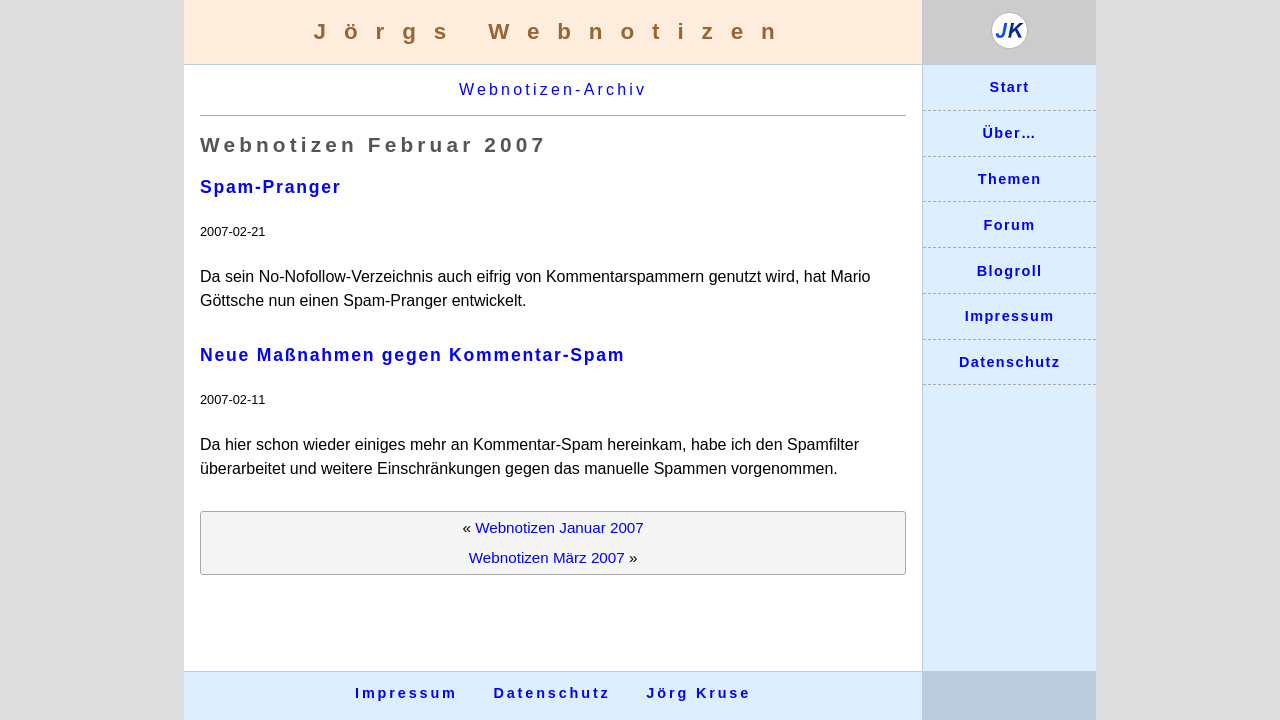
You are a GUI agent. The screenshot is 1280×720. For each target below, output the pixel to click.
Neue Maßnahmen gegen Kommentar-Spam (412, 355)
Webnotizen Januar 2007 (559, 527)
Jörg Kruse (698, 693)
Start (1010, 87)
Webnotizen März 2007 (547, 557)
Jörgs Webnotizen (553, 31)
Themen (1010, 179)
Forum (1010, 225)
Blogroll (1010, 271)
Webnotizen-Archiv (553, 89)
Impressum (1010, 316)
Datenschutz (1009, 362)
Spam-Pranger (270, 187)
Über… (1009, 133)
